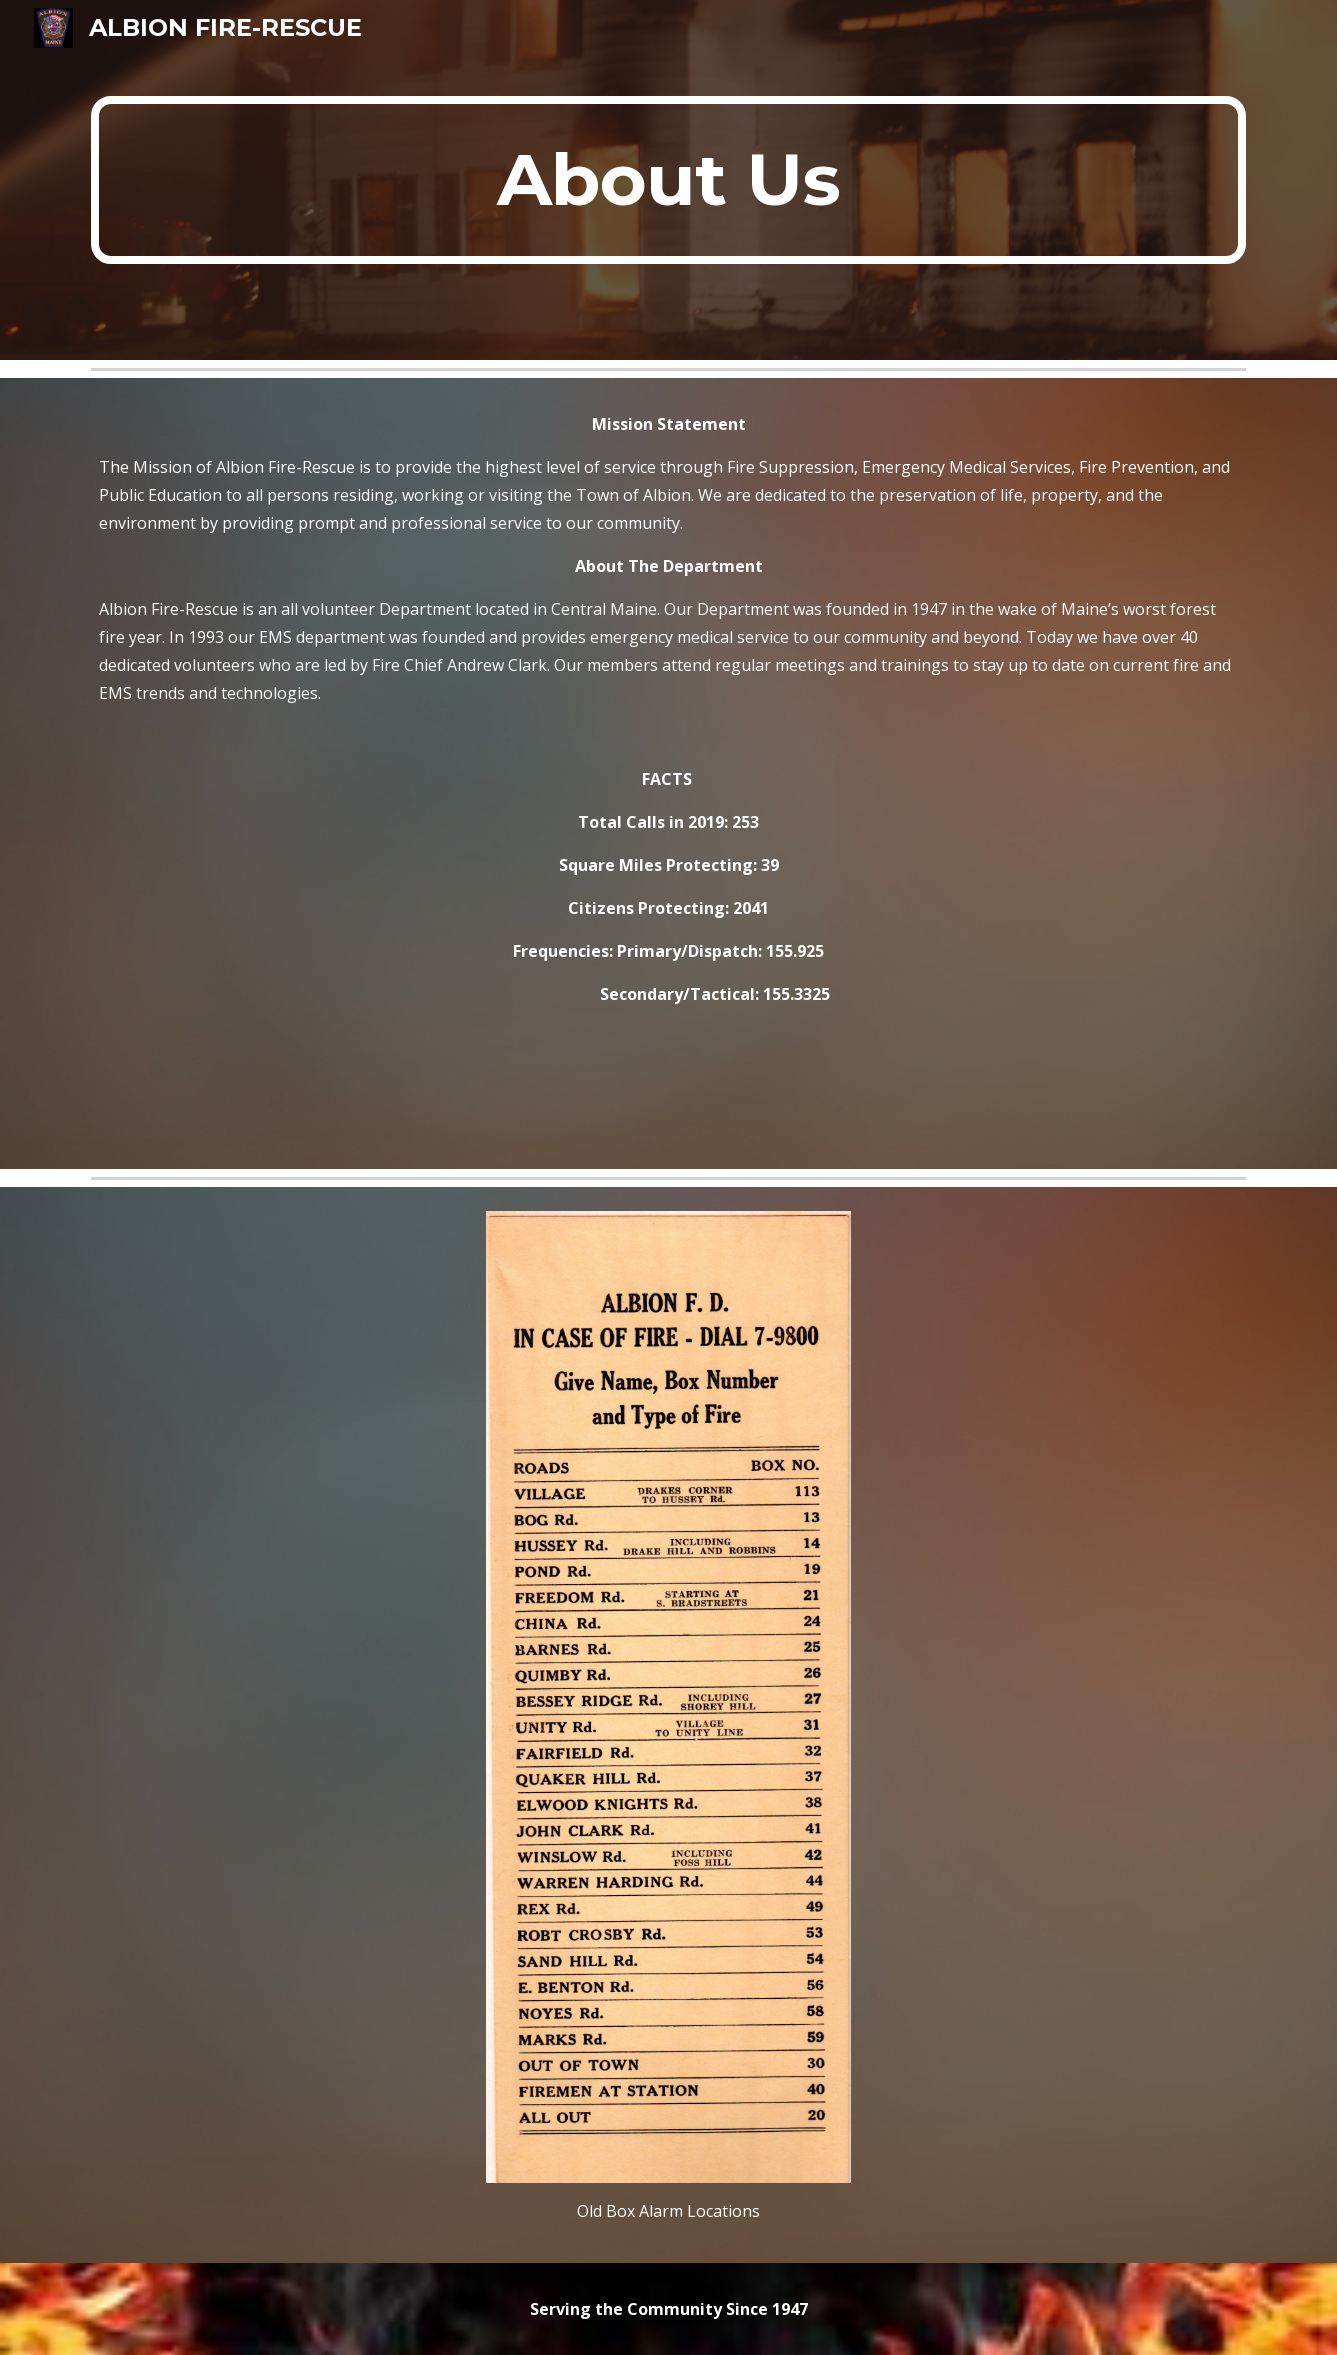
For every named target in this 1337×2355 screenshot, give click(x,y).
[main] (668, 180)
